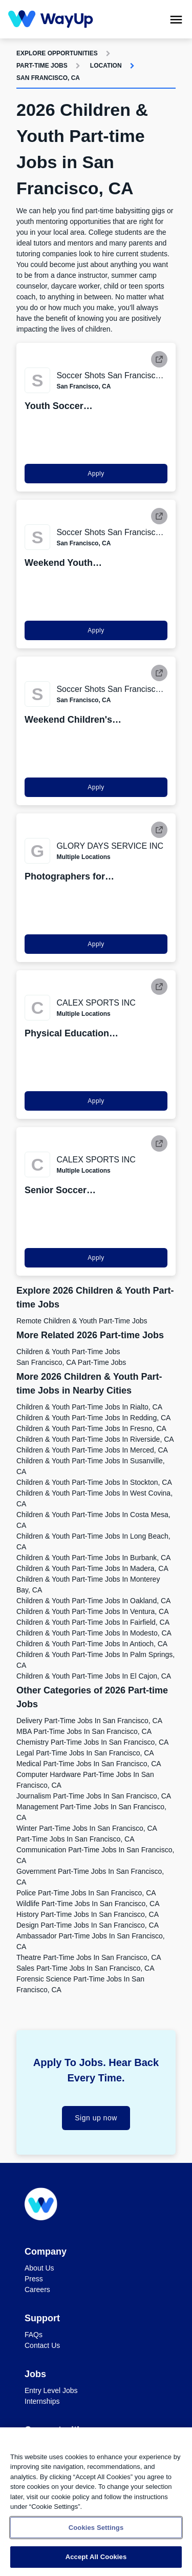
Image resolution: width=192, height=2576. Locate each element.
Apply (96, 473)
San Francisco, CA (48, 77)
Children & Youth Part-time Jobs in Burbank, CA (93, 1557)
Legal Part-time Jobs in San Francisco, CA (85, 1753)
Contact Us (42, 2345)
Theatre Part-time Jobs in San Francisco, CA (88, 1957)
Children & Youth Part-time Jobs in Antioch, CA (91, 1644)
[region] (96, 2501)
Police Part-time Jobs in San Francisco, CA (86, 1893)
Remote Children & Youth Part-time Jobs (81, 1321)
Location (106, 65)
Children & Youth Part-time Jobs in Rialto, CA (89, 1407)
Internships (42, 2401)
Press (34, 2279)
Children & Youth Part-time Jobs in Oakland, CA (93, 1601)
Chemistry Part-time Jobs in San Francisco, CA (92, 1742)
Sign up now (96, 2118)
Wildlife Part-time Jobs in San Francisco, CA (88, 1903)
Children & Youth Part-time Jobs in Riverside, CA (95, 1439)
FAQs (33, 2334)
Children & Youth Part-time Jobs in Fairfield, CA (92, 1622)
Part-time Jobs (42, 65)
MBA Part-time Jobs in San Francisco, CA (84, 1731)
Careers (37, 2289)
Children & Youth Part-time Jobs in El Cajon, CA (93, 1676)
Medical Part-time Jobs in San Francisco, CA (88, 1764)
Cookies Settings (96, 2527)
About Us (39, 2268)
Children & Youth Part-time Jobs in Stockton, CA (94, 1482)
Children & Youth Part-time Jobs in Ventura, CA (92, 1611)
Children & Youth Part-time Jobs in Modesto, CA (94, 1633)
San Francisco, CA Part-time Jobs (71, 1362)
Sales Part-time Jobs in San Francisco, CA (85, 1968)
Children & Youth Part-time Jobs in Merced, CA (92, 1450)
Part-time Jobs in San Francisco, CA (75, 1839)
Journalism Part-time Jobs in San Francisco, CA (93, 1796)
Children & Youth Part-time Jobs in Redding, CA (93, 1418)
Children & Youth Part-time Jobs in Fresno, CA (91, 1428)
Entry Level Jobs (51, 2390)
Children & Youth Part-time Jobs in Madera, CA (92, 1568)
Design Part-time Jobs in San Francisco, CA (87, 1925)
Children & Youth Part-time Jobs (68, 1351)
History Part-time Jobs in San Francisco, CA (87, 1914)
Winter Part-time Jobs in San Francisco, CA (86, 1828)
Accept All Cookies (96, 2557)
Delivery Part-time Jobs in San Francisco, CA (89, 1720)
